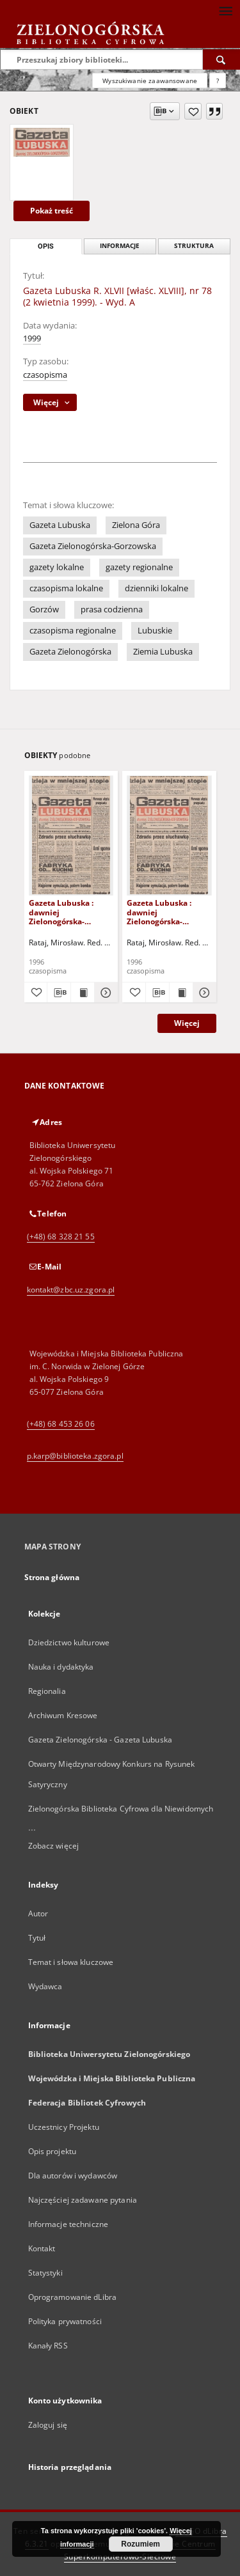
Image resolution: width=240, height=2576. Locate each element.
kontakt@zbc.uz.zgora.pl (71, 1289)
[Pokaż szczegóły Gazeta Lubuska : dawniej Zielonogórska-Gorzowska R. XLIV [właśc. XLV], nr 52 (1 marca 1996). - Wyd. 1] (104, 992)
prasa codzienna (112, 609)
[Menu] (225, 10)
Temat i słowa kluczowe (71, 1962)
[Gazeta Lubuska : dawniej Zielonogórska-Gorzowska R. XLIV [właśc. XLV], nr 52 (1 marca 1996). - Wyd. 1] (71, 835)
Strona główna (52, 1577)
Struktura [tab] (194, 246)
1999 (32, 338)
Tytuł (37, 1937)
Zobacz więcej (53, 1845)
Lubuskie (155, 630)
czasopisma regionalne (72, 630)
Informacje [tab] (120, 246)
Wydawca (45, 1986)
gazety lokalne (56, 567)
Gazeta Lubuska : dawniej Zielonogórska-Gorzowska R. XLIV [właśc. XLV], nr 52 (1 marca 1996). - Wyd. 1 (69, 911)
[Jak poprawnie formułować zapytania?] (217, 80)
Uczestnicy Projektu (63, 2127)
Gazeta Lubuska (59, 525)
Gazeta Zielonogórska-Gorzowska (92, 546)
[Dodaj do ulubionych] (193, 111)
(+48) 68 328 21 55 (61, 1236)
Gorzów (44, 609)
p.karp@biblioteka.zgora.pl (75, 1455)
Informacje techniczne (68, 2224)
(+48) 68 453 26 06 (61, 1423)
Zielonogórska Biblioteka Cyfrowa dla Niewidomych (121, 1808)
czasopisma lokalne (66, 588)
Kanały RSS (48, 2345)
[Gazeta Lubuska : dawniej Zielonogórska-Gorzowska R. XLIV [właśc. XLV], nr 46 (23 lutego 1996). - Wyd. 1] (169, 835)
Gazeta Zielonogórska (70, 651)
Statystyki (45, 2272)
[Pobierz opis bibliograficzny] (58, 992)
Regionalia (47, 1691)
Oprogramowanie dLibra (72, 2297)
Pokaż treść (51, 210)
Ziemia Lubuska (163, 651)
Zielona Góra (136, 525)
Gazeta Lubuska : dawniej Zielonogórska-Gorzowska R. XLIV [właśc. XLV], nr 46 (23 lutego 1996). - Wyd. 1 (167, 911)
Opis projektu (52, 2151)
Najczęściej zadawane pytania (82, 2199)
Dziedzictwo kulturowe (69, 1642)
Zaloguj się (48, 2424)
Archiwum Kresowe (63, 1715)
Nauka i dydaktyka (61, 1666)
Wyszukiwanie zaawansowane (149, 80)
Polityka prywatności (65, 2321)
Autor (38, 1913)
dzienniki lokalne (156, 588)
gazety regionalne (139, 567)
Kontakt (42, 2248)
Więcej (187, 1023)
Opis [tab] (46, 246)
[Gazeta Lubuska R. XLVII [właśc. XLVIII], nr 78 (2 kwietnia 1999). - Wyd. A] (41, 142)
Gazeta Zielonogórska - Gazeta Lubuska (100, 1739)
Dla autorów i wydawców (73, 2175)
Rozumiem (140, 2544)
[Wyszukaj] (221, 59)
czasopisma (45, 374)
